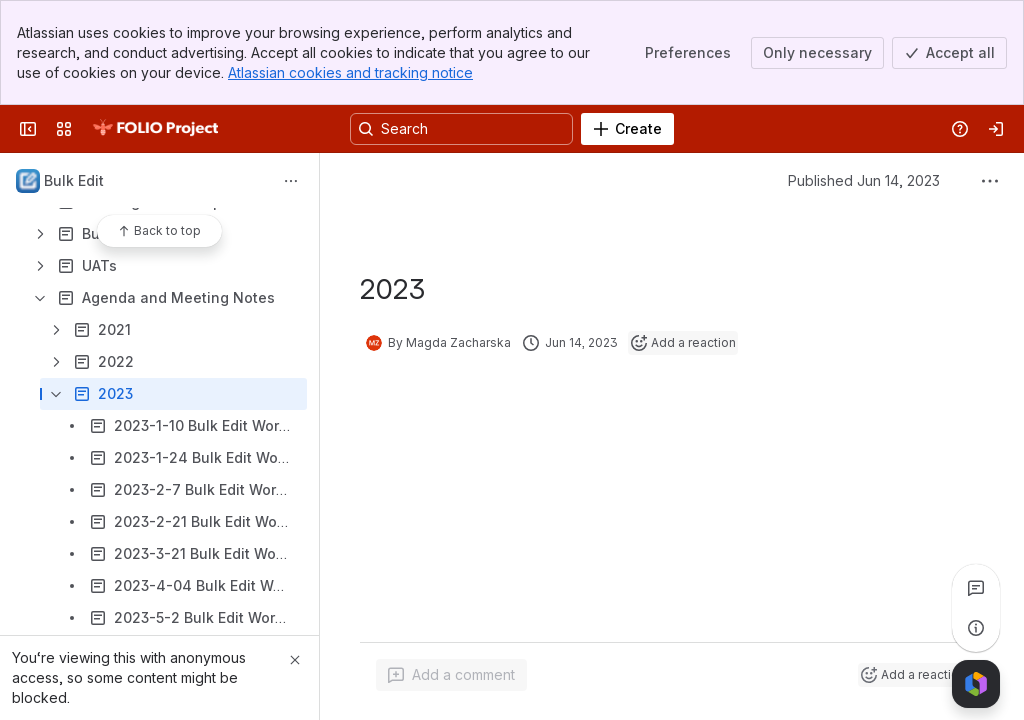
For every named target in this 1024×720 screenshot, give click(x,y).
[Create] (627, 129)
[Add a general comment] (451, 675)
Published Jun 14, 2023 (864, 180)
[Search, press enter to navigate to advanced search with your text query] (461, 129)
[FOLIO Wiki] (155, 129)
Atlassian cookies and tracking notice (350, 72)
